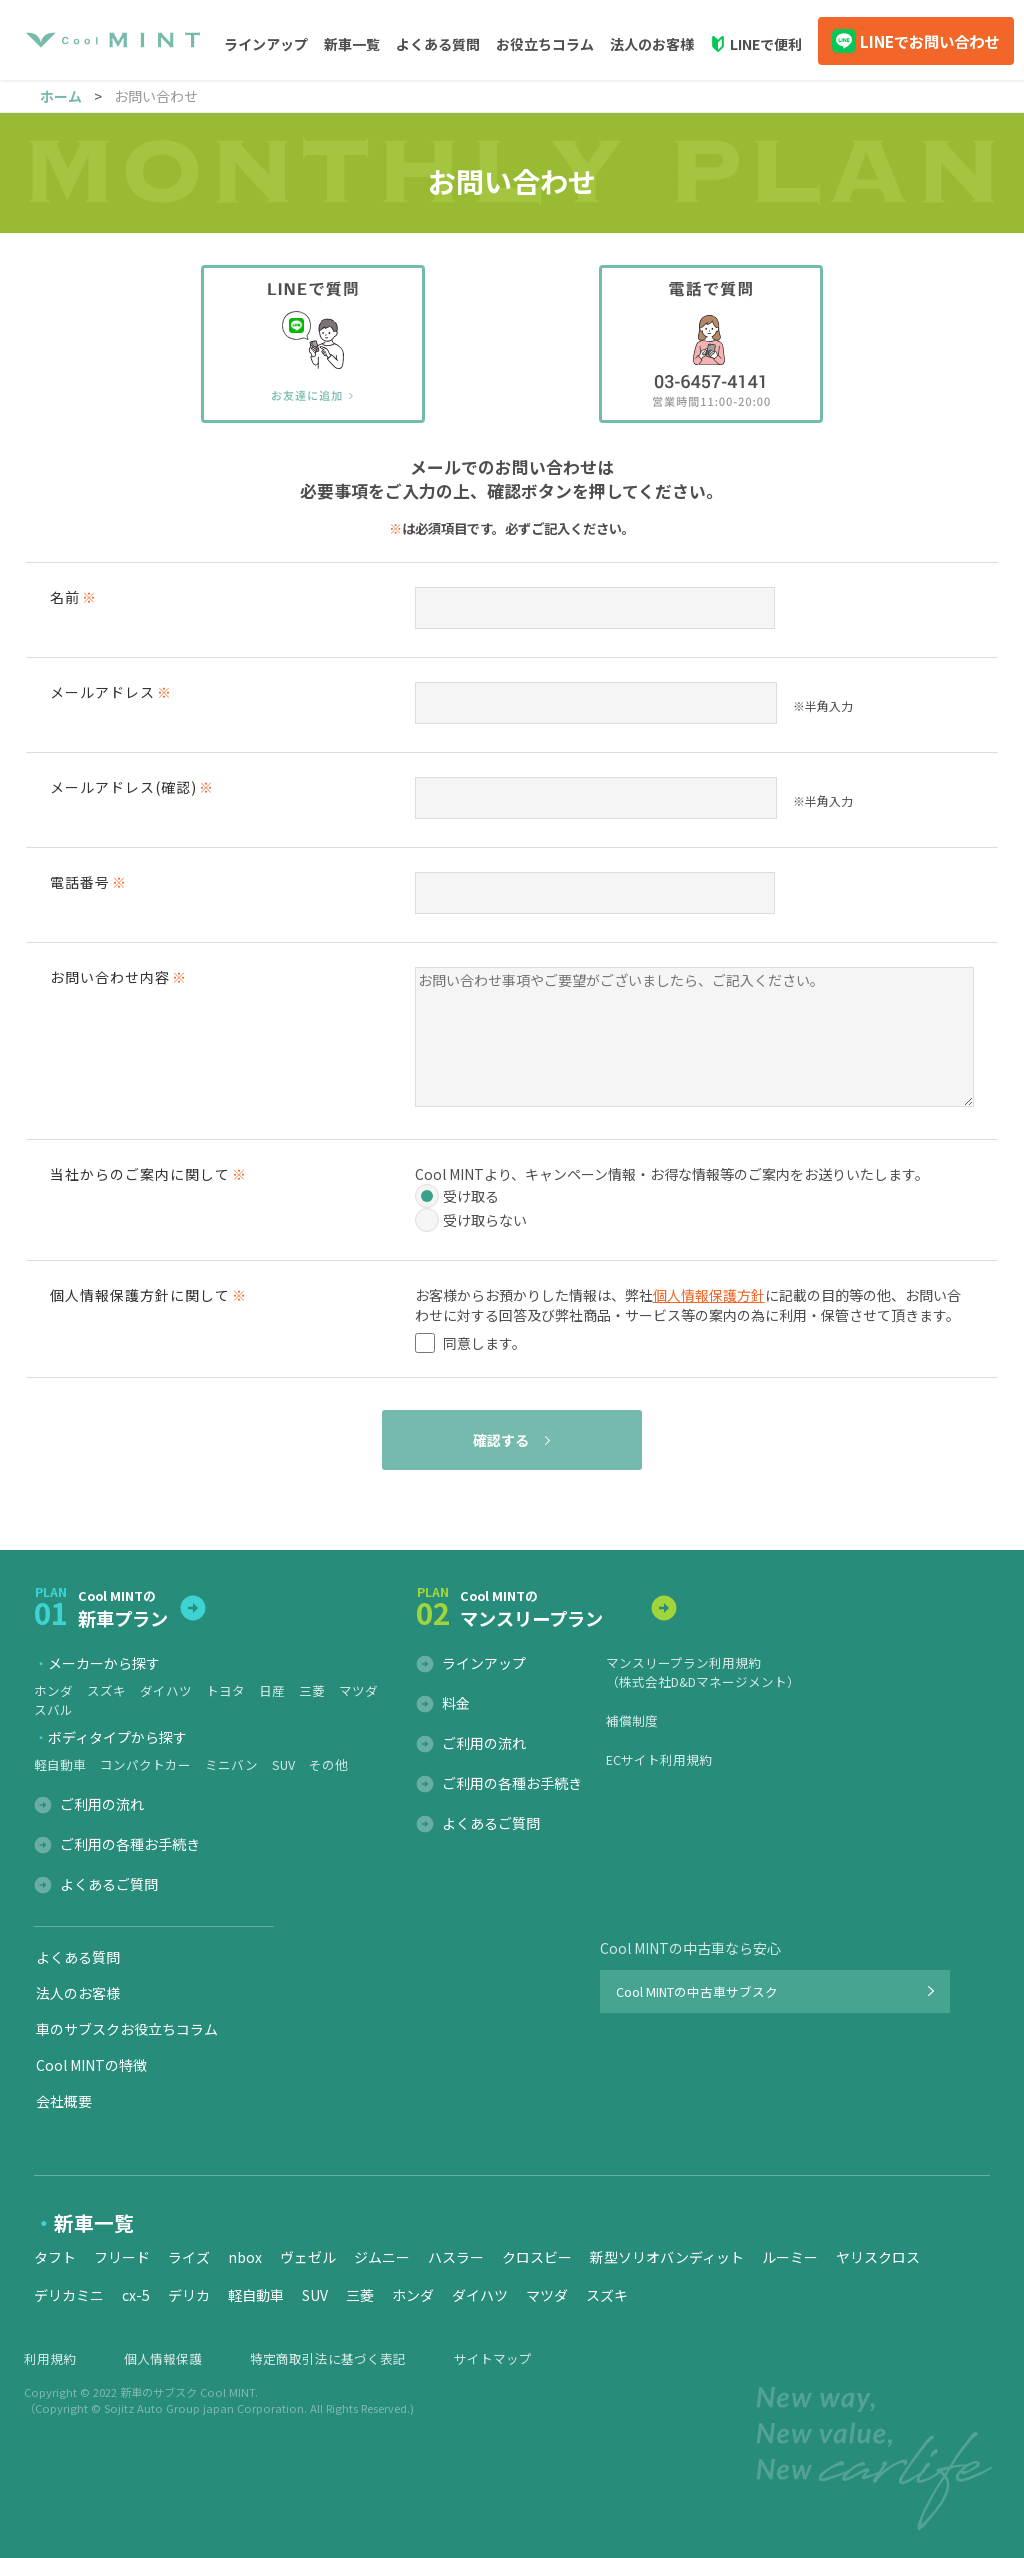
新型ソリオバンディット (667, 2257)
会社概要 (64, 2101)
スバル (53, 1709)
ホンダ (53, 1690)
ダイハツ (166, 1690)
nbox (245, 2257)
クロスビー (537, 2257)
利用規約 (50, 2358)
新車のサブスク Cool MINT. (189, 2392)
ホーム (61, 96)
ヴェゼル (308, 2257)
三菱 (312, 1690)
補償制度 (632, 1720)
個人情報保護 (163, 2358)
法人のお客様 (652, 44)
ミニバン (231, 1764)
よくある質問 (438, 44)
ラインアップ (484, 1663)
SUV (283, 1764)
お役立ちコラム (545, 44)
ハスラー (456, 2257)
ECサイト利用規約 (659, 1759)
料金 (456, 1703)
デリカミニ (69, 2295)
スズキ (106, 1690)
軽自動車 (60, 1764)
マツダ (358, 1690)
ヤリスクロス (878, 2257)
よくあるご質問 (109, 1884)
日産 (272, 1690)
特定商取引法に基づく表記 (328, 2358)
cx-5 (136, 2295)
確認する (501, 1440)
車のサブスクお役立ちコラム (127, 2029)
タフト (55, 2257)
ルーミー (790, 2257)
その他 (328, 1764)
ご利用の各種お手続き (130, 1844)
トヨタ (225, 1690)
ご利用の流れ (102, 1804)
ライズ (189, 2257)
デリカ (189, 2295)
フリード (122, 2257)
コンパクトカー (145, 1764)
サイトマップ (493, 2358)
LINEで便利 (766, 44)
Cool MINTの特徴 (91, 2065)
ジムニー (382, 2257)
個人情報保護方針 (709, 1295)
